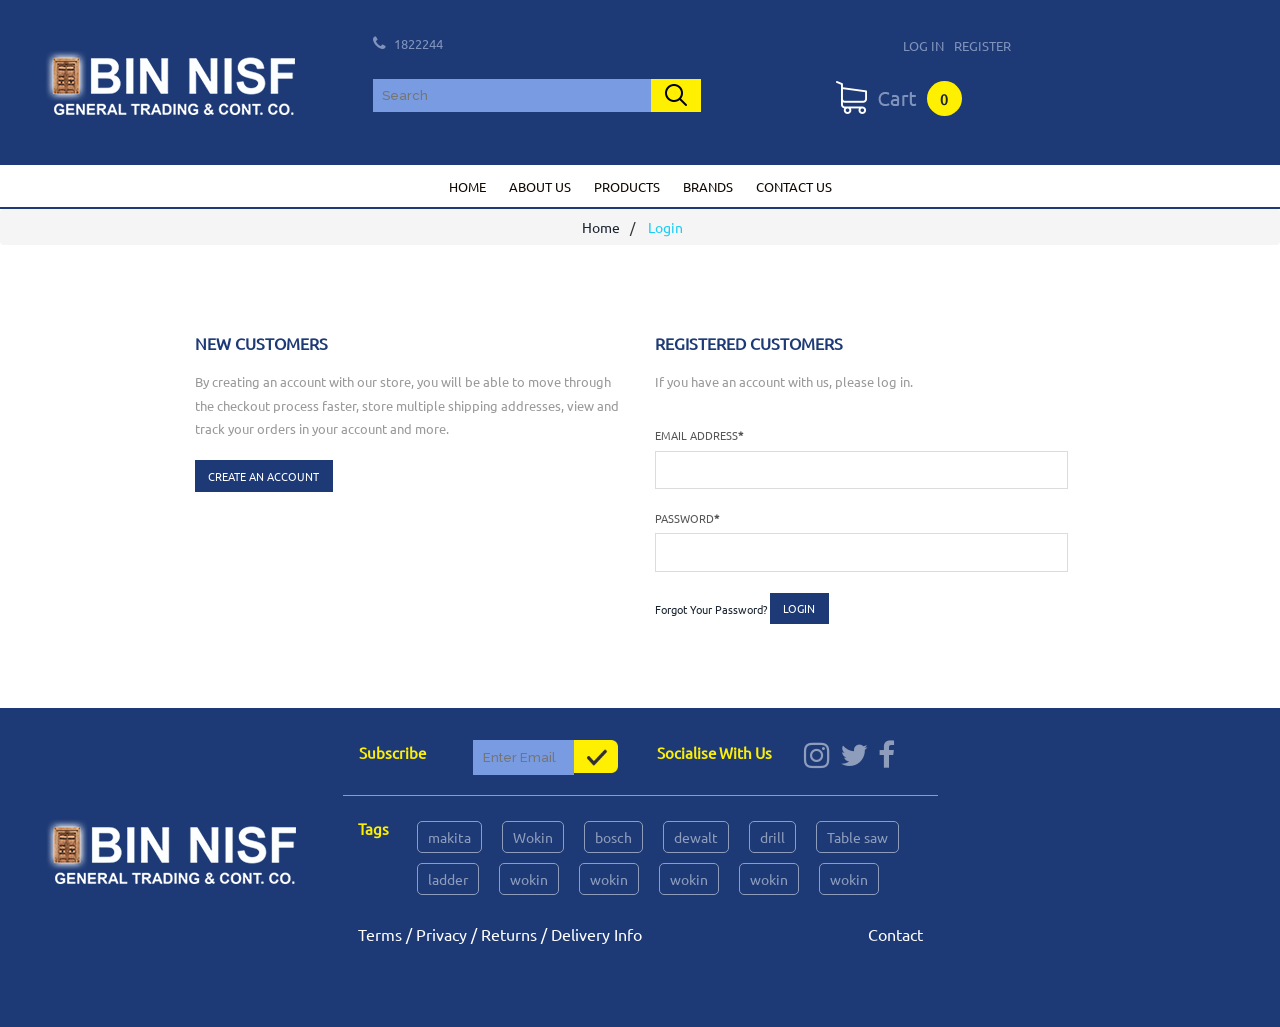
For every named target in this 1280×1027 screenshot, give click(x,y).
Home (467, 186)
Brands (708, 186)
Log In (923, 45)
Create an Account (263, 476)
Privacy (441, 934)
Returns (509, 934)
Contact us (794, 186)
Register (982, 45)
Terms (380, 934)
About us (540, 186)
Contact (895, 934)
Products (627, 186)
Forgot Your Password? (712, 608)
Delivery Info (596, 934)
